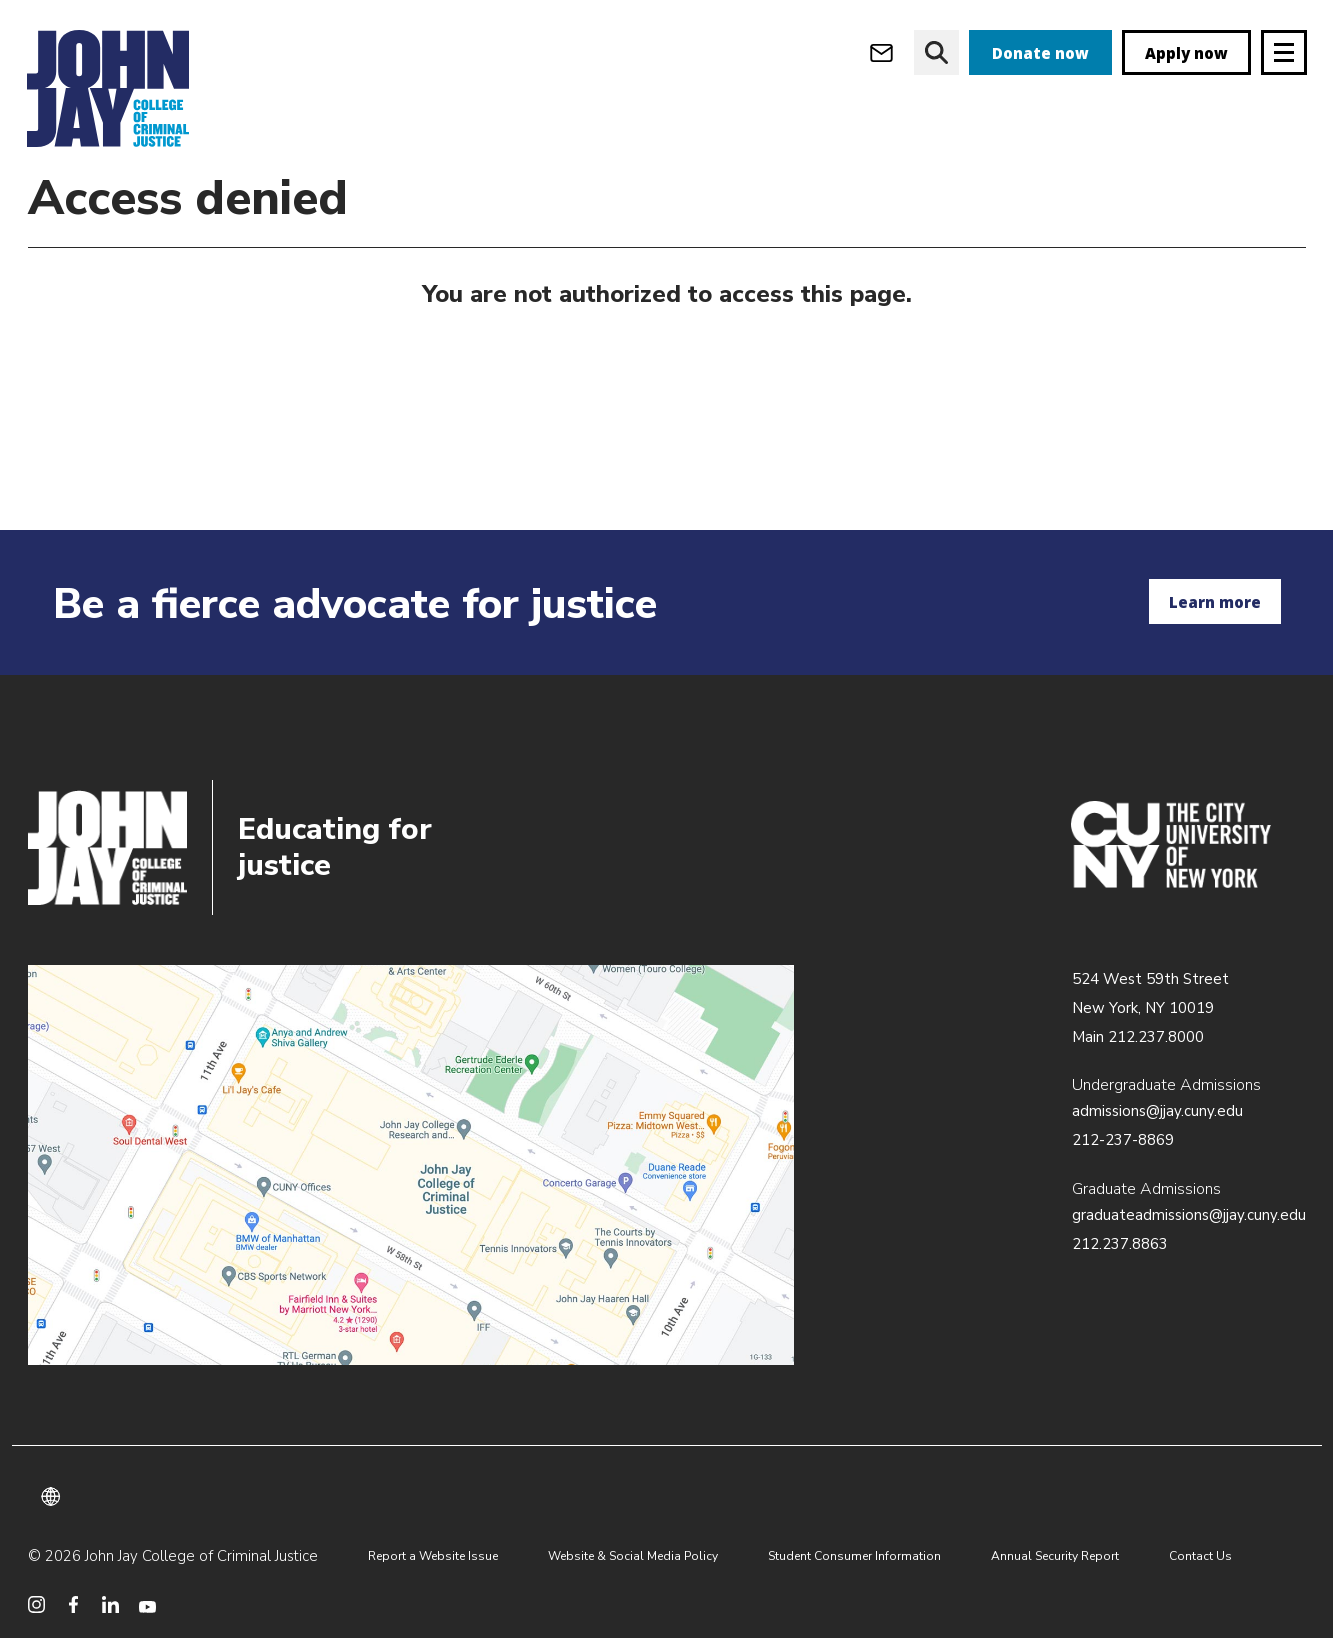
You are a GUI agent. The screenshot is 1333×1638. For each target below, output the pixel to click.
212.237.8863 (1120, 1244)
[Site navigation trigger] (1284, 52)
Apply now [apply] (1186, 53)
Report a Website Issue (433, 1556)
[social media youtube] (147, 1604)
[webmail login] (881, 52)
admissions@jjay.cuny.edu (1157, 1111)
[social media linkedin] (110, 1604)
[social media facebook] (73, 1604)
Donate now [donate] (1040, 53)
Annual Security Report (1055, 1556)
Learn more (1215, 602)
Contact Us (1200, 1556)
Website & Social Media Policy (633, 1556)
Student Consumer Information (854, 1556)
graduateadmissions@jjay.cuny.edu (1189, 1215)
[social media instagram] (36, 1604)
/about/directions (411, 1165)
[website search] (936, 52)
